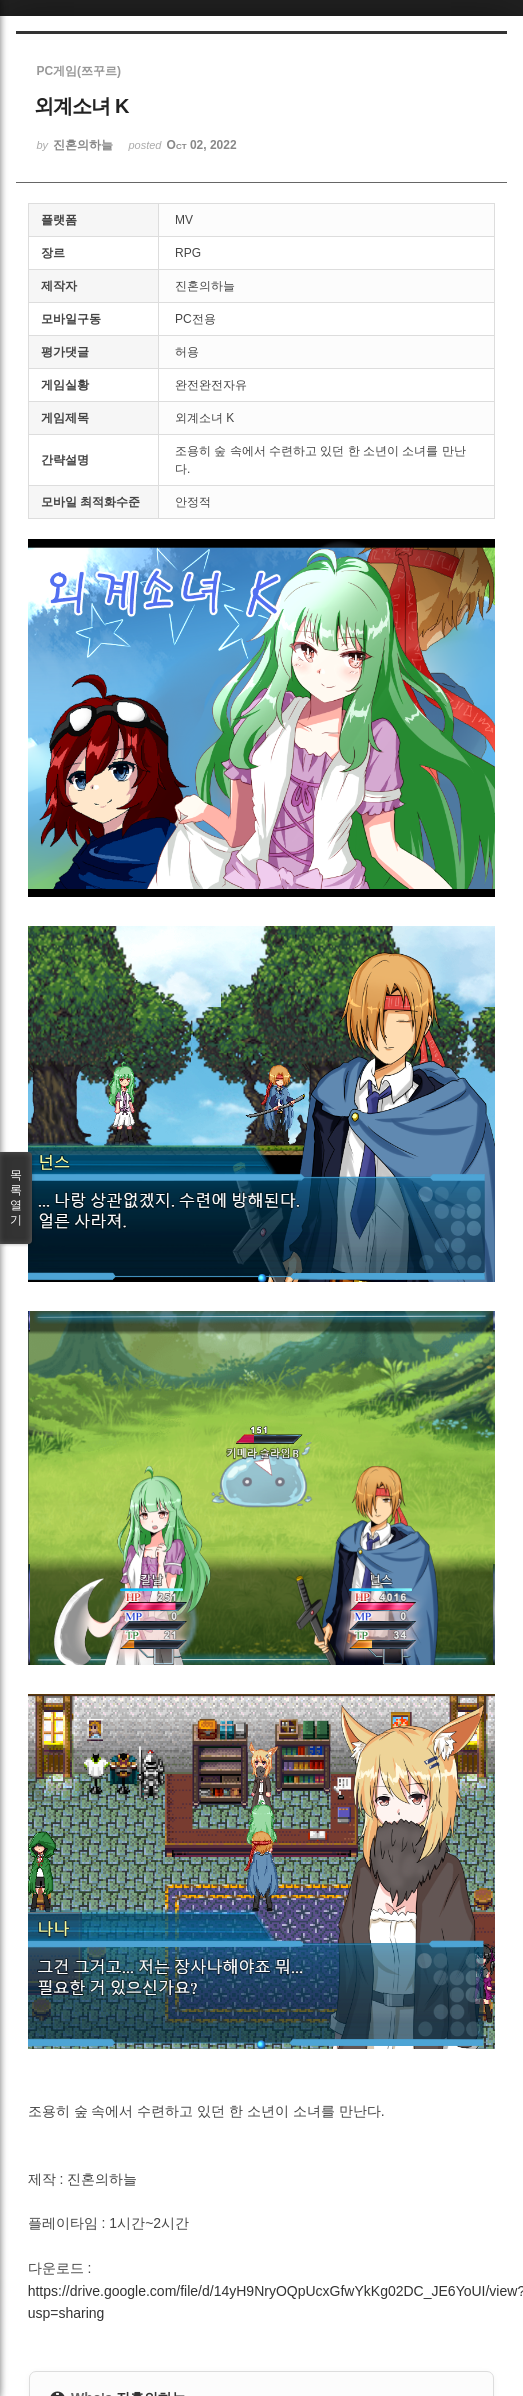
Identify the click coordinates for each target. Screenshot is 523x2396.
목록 (16, 1198)
